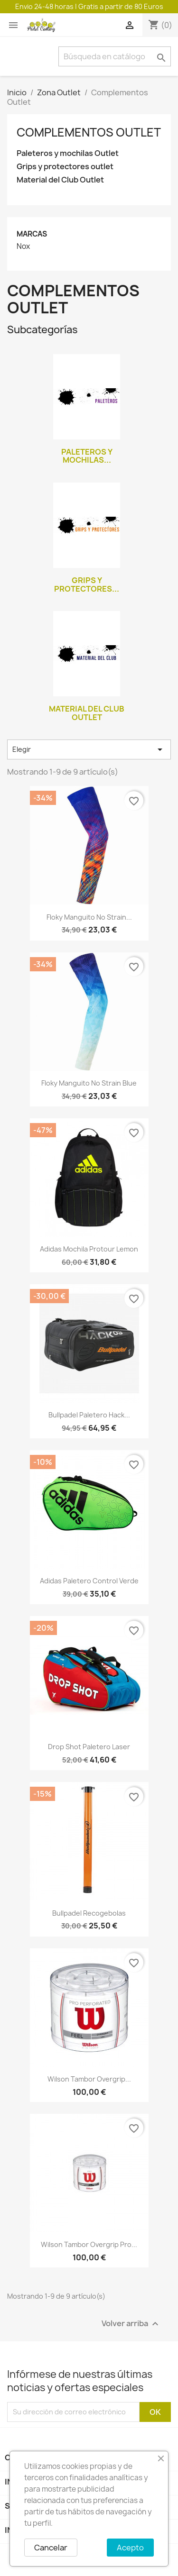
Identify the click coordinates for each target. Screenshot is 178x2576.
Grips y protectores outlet (65, 167)
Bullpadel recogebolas (89, 1913)
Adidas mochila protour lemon (89, 1248)
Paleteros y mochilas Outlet (68, 153)
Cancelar (50, 2547)
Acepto (130, 2547)
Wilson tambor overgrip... (89, 2078)
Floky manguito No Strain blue (89, 1082)
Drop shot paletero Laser (89, 1746)
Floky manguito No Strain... (89, 917)
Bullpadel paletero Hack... (89, 1414)
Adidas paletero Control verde (89, 1580)
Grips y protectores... (86, 584)
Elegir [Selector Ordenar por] (89, 749)
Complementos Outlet (89, 132)
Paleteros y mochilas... (86, 456)
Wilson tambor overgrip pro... (89, 2244)
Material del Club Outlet (60, 180)
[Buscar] (114, 56)
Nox (23, 246)
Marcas (32, 234)
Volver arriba (131, 2323)
